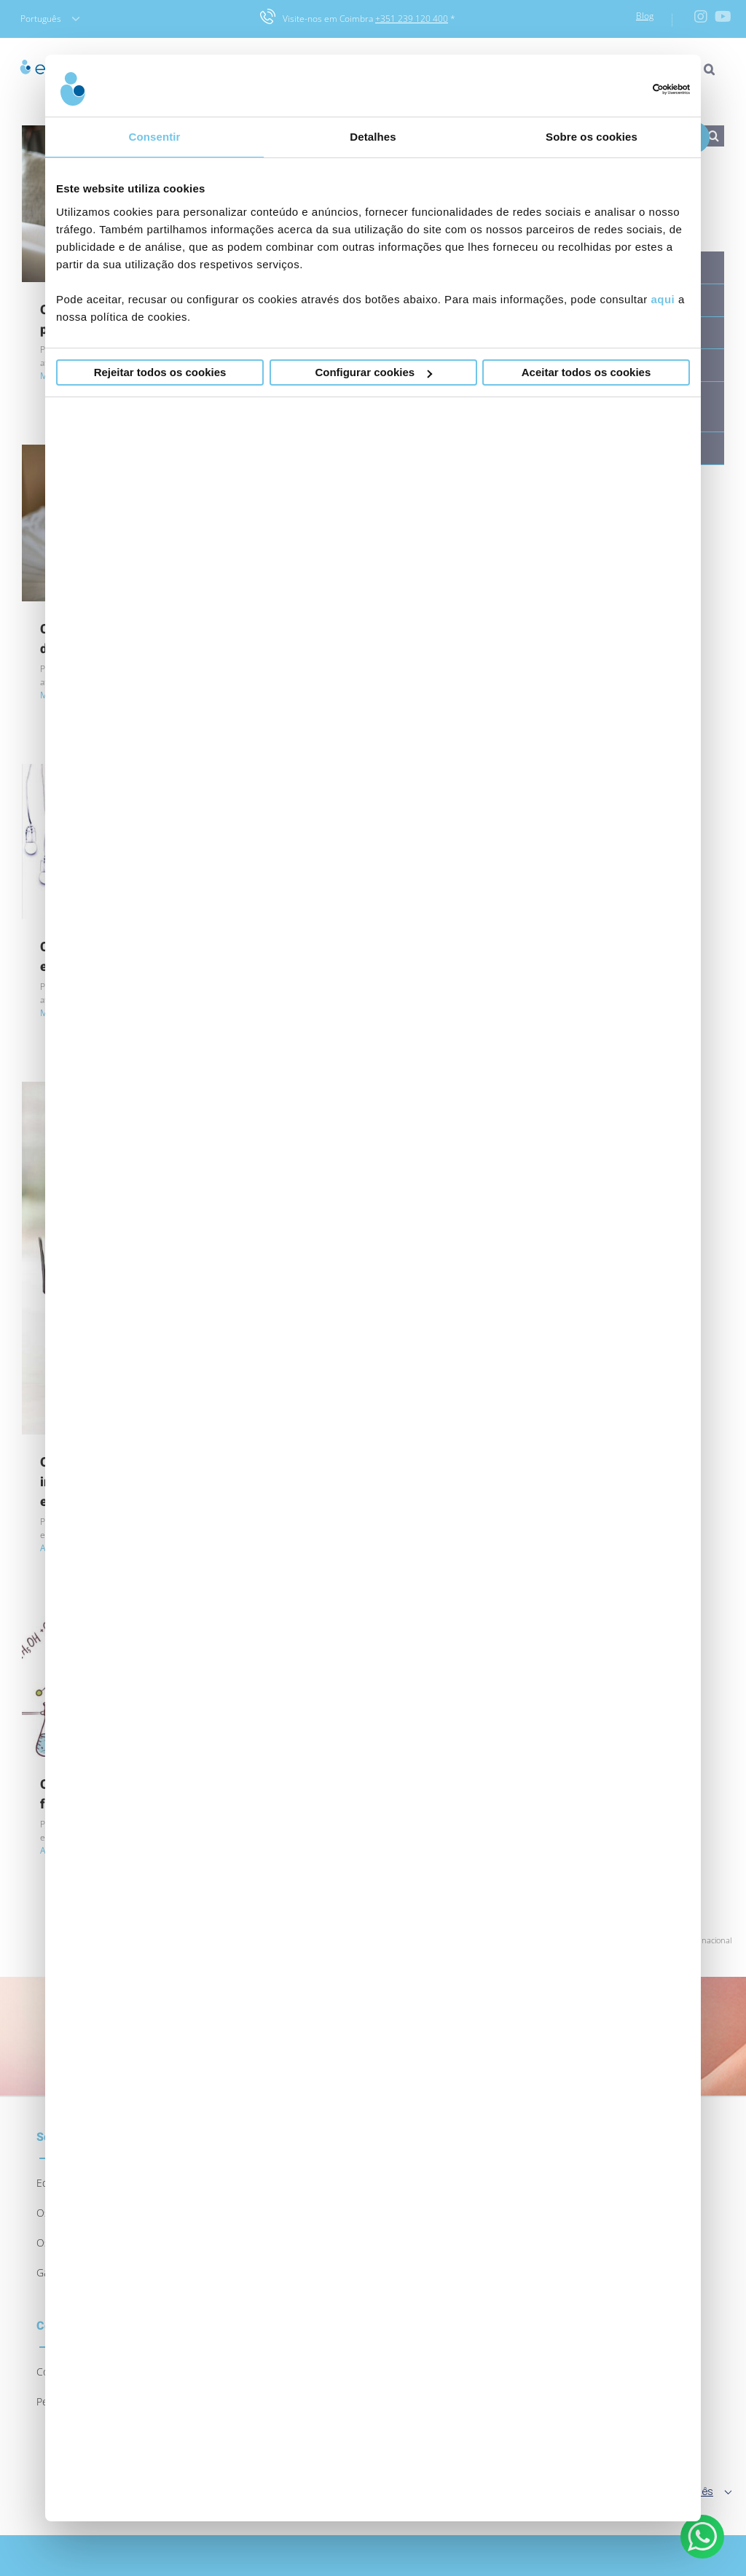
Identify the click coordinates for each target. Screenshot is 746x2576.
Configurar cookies (373, 372)
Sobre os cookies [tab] (591, 136)
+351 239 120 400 (411, 18)
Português (49, 18)
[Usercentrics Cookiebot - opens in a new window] (626, 89)
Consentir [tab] (155, 136)
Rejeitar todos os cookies (160, 372)
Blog (644, 15)
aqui (663, 299)
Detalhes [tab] (373, 136)
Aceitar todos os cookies (586, 372)
